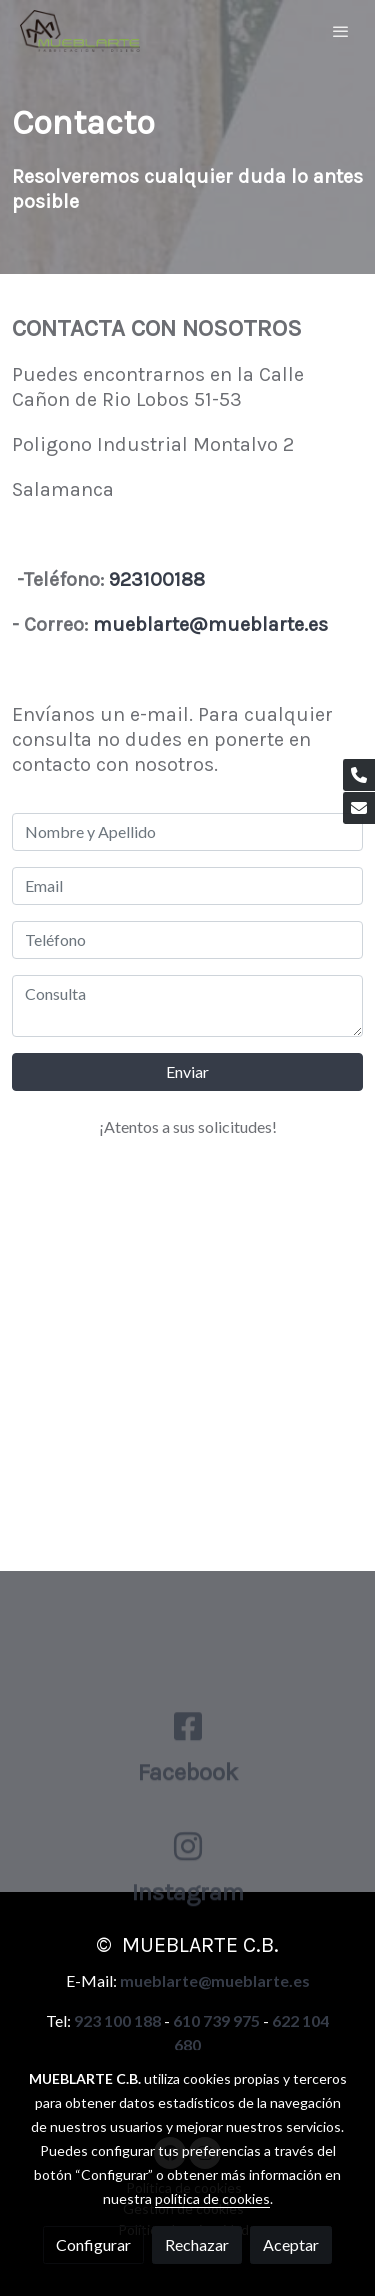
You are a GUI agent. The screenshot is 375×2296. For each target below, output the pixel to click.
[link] (80, 31)
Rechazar (197, 2244)
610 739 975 (216, 2020)
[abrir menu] (341, 31)
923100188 (159, 579)
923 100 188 (117, 2020)
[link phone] (359, 775)
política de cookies (212, 2198)
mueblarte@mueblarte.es (210, 624)
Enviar (187, 1071)
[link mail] (359, 808)
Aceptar (291, 2244)
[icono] (188, 1787)
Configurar (93, 2244)
